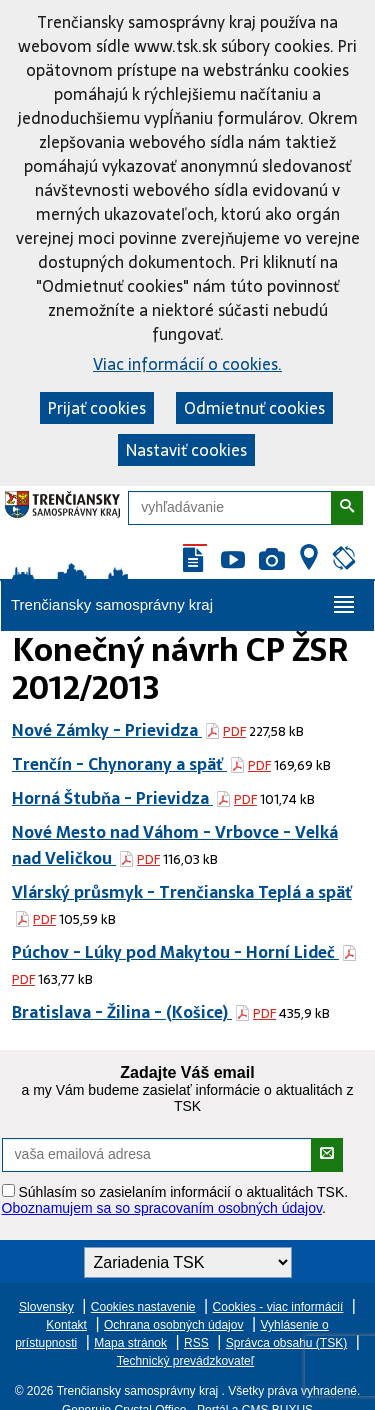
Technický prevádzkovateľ (186, 1361)
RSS (196, 1343)
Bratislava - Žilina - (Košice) (122, 1012)
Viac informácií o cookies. (187, 364)
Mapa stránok (130, 1343)
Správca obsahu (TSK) (286, 1343)
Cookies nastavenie (143, 1307)
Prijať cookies (97, 408)
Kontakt (66, 1325)
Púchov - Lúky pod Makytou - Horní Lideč (175, 952)
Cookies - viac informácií (278, 1307)
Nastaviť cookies (186, 450)
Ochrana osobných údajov (173, 1325)
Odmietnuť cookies (254, 408)
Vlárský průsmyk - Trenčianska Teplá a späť (182, 892)
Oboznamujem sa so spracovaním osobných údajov (162, 1208)
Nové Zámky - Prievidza (107, 730)
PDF (234, 731)
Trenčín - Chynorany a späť (119, 764)
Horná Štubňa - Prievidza (112, 798)
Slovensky (46, 1307)
